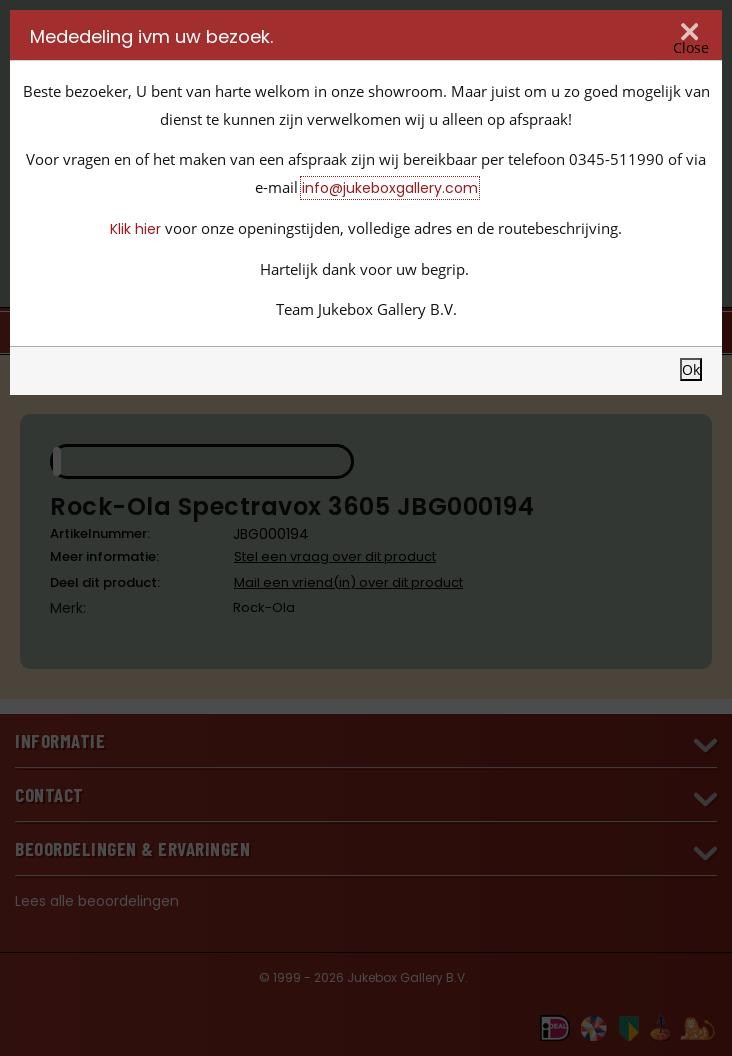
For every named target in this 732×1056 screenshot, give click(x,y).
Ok (691, 369)
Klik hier (135, 229)
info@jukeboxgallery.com (390, 188)
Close (691, 47)
